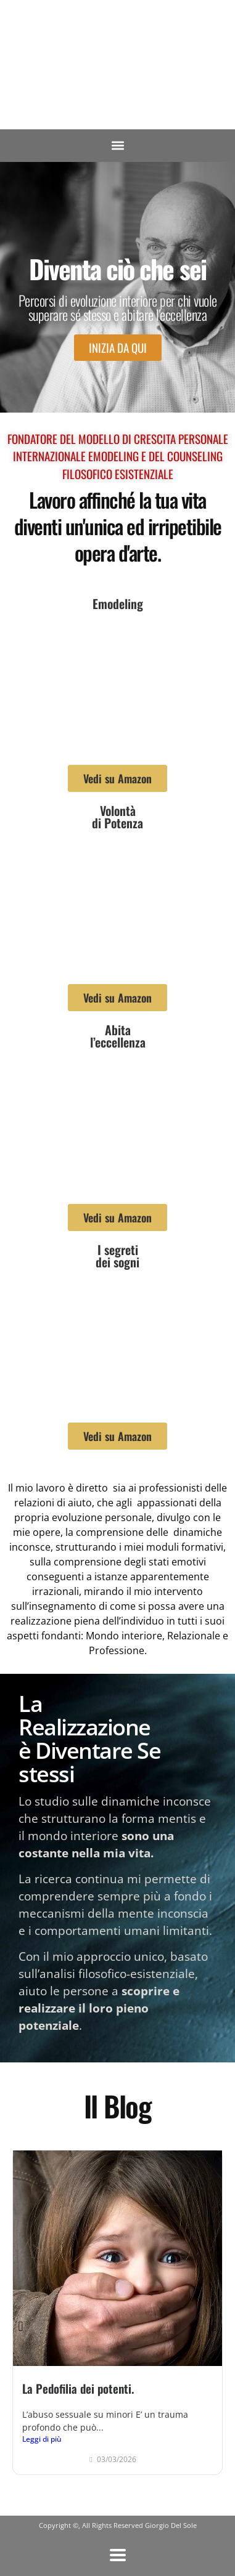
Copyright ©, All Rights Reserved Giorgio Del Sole (118, 2525)
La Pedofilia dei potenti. (78, 2388)
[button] (117, 145)
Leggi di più (42, 2439)
